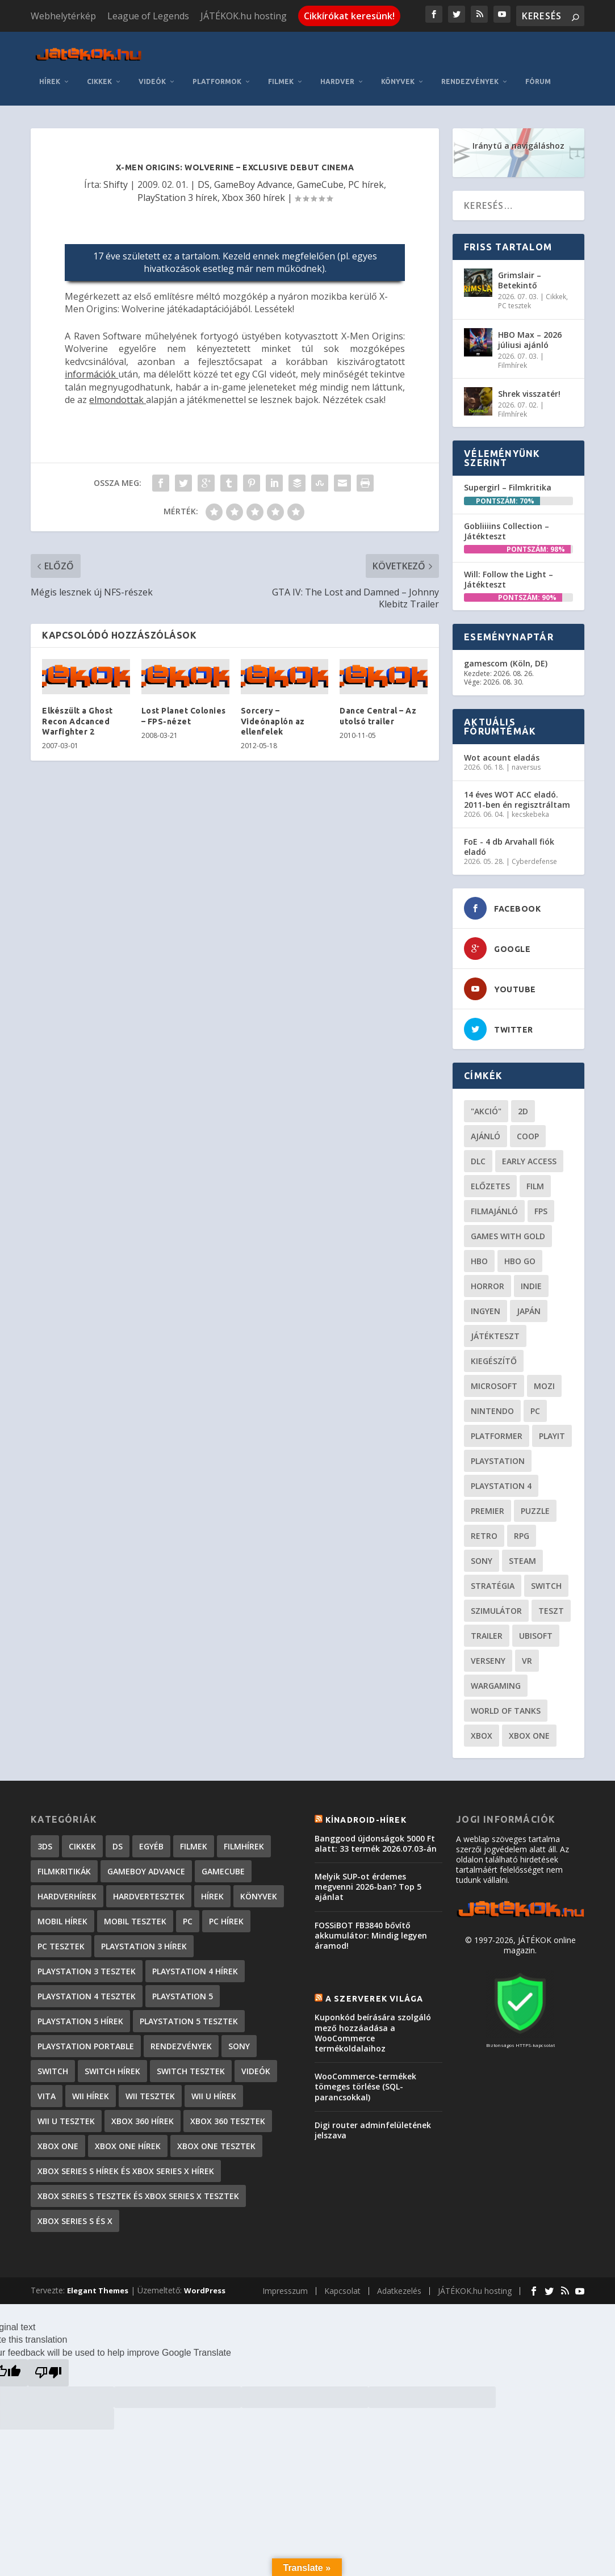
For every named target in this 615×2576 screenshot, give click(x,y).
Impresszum (285, 2290)
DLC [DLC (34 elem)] (478, 1161)
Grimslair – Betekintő (519, 280)
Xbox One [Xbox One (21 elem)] (529, 1735)
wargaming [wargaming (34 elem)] (496, 1685)
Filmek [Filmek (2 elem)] (193, 1846)
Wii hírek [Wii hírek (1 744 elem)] (90, 2096)
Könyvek (398, 81)
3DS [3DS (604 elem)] (44, 1846)
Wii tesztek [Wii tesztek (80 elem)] (150, 2096)
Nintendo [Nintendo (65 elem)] (492, 1411)
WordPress (204, 2290)
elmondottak (117, 399)
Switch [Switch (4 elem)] (52, 2071)
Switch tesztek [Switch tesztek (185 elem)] (191, 2071)
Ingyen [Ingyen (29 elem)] (485, 1311)
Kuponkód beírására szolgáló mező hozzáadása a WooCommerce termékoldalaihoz (373, 2033)
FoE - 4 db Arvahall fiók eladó (509, 846)
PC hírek (366, 184)
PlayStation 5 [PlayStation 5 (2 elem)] (182, 1996)
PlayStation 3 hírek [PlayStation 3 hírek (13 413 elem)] (144, 1946)
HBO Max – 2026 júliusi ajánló (530, 339)
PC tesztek (514, 306)
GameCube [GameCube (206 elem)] (223, 1871)
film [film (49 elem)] (535, 1186)
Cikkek (99, 81)
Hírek (49, 81)
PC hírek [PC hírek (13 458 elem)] (226, 1921)
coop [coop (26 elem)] (528, 1136)
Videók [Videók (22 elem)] (255, 2071)
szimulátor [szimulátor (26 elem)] (496, 1610)
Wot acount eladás (501, 757)
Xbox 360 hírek (253, 197)
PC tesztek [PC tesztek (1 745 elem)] (61, 1946)
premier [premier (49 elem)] (487, 1510)
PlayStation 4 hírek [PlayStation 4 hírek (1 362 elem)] (195, 1971)
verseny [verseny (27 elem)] (488, 1660)
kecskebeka (530, 814)
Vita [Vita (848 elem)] (46, 2096)
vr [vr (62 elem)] (527, 1660)
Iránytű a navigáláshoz (518, 145)
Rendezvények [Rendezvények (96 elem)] (181, 2046)
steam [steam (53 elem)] (522, 1560)
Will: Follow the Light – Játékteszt (508, 579)
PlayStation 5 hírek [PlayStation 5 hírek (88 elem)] (80, 2021)
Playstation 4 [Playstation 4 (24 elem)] (501, 1485)
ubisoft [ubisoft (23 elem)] (536, 1635)
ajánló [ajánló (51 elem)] (485, 1136)
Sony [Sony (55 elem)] (481, 1560)
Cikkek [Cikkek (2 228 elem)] (82, 1846)
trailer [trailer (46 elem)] (487, 1635)
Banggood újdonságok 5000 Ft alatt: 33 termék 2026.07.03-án (376, 1843)
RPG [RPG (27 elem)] (521, 1535)
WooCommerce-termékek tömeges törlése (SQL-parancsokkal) (365, 2086)
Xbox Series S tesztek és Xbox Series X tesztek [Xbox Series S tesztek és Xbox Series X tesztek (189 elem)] (138, 2196)
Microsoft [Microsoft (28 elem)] (494, 1386)
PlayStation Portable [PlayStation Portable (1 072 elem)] (85, 2046)
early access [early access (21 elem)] (529, 1161)
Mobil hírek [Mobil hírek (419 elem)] (62, 1921)
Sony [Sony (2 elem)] (239, 2046)
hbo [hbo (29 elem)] (479, 1261)
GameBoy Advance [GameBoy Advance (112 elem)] (146, 1871)
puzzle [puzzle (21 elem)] (535, 1510)
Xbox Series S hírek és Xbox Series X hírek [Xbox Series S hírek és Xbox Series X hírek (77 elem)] (125, 2171)
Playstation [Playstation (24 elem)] (498, 1460)
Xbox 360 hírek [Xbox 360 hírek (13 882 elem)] (142, 2121)
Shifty (115, 184)
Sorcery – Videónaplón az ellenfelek (273, 721)
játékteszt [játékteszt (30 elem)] (495, 1336)
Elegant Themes (97, 2290)
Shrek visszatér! (529, 393)
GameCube (320, 184)
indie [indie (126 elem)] (531, 1286)
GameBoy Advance (253, 184)
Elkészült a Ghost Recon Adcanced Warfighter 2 (77, 721)
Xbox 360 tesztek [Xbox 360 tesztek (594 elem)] (227, 2121)
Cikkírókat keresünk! (349, 16)
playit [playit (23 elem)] (552, 1435)
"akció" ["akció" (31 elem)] (486, 1111)
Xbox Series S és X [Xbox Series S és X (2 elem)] (74, 2221)
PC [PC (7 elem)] (188, 1921)
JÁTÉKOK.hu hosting (243, 16)
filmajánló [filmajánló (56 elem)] (494, 1211)
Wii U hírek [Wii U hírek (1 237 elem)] (213, 2096)
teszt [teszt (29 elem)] (551, 1610)
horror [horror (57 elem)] (487, 1286)
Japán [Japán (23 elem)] (529, 1311)
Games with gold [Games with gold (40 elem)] (508, 1236)
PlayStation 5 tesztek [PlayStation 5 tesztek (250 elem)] (189, 2021)
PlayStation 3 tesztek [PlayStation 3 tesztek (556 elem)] (86, 1971)
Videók (152, 81)
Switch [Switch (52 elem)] (546, 1585)
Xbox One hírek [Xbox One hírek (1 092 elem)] (128, 2146)
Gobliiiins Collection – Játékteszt (506, 531)
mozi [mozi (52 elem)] (544, 1386)
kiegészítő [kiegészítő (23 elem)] (494, 1361)
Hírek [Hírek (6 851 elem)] (212, 1896)
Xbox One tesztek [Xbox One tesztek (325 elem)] (216, 2146)
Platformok (217, 81)
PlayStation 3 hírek (177, 197)
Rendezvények (470, 81)
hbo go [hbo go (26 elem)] (519, 1261)
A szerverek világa (374, 1998)
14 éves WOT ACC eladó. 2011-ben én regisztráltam (517, 799)
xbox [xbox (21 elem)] (481, 1735)
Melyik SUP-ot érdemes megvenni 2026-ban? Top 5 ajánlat (368, 1886)
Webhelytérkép (63, 16)
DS (204, 184)
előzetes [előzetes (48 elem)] (490, 1186)
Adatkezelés (399, 2290)
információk (91, 374)
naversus (526, 767)
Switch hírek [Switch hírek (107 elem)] (112, 2071)
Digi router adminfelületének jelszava (373, 2130)
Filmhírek (512, 365)
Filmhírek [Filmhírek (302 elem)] (244, 1846)
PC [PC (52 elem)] (535, 1411)
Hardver (337, 81)
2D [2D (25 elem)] (523, 1111)
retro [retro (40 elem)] (484, 1535)
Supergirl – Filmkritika (507, 487)
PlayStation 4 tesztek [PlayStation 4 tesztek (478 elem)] (86, 1996)
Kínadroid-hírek (366, 1819)
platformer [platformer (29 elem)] (496, 1435)
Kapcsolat (342, 2290)
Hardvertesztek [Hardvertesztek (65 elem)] (149, 1896)
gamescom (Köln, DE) (505, 663)
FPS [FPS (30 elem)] (540, 1211)
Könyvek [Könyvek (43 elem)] (258, 1896)
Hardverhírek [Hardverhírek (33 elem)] (67, 1896)
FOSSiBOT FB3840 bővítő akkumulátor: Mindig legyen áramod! (371, 1935)
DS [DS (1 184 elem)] (117, 1846)
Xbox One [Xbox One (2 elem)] (57, 2146)
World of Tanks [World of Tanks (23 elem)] (506, 1710)
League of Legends (148, 16)
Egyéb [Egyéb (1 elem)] (151, 1846)
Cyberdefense (534, 861)
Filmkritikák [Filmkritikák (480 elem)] (64, 1871)
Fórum (538, 81)
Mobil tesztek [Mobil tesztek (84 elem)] (135, 1921)
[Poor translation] (48, 2372)
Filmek (281, 81)
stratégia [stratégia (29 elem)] (492, 1585)
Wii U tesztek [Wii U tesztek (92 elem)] (66, 2121)
